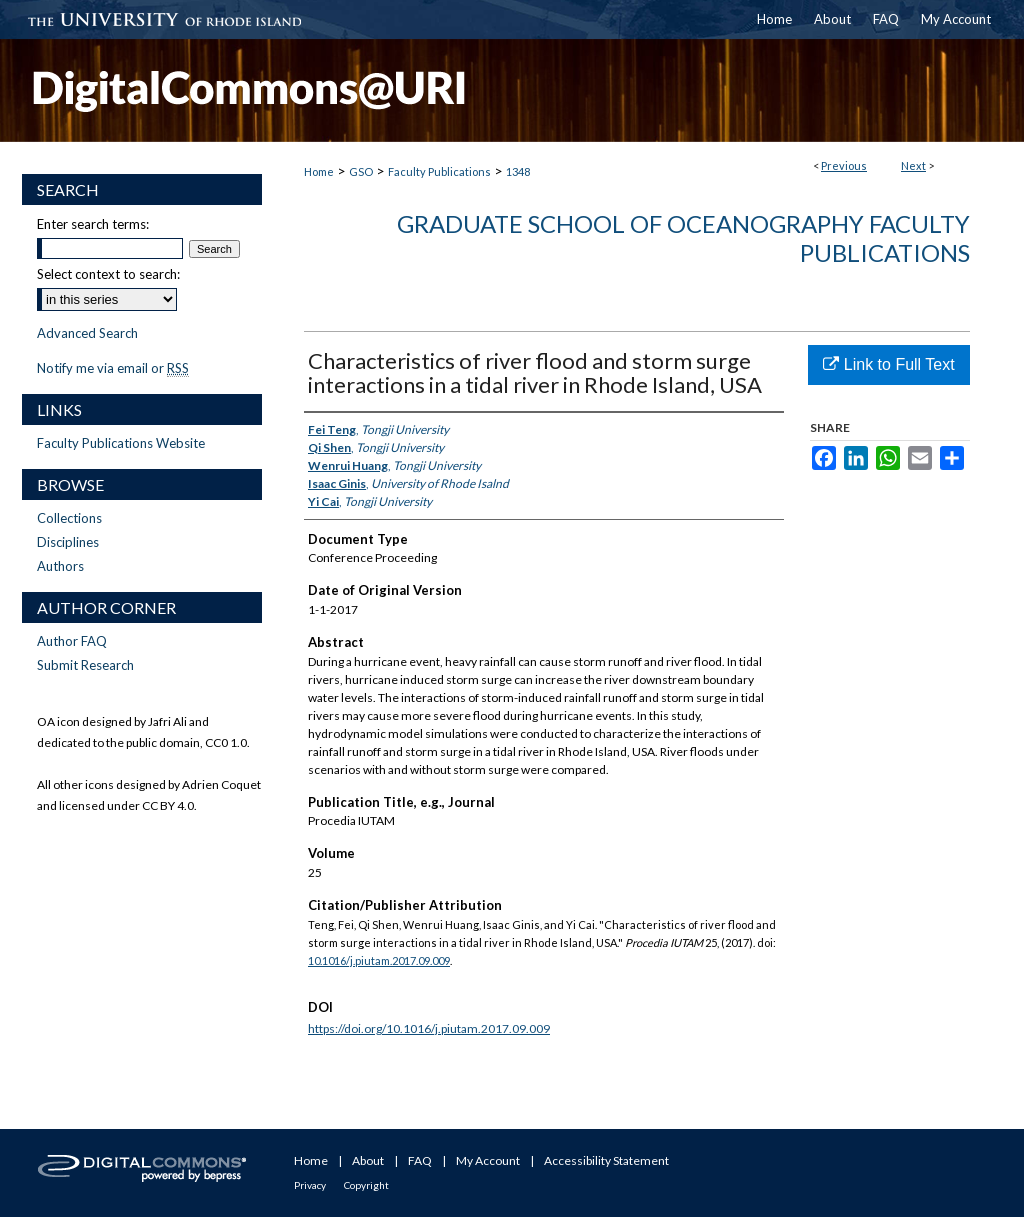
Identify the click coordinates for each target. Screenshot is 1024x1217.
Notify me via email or (113, 368)
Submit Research (85, 665)
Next (913, 165)
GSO (361, 171)
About (368, 1160)
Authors (60, 566)
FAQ (420, 1160)
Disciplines (68, 542)
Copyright (366, 1185)
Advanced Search (87, 333)
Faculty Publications (439, 171)
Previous (844, 165)
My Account (488, 1160)
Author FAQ (72, 641)
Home (319, 171)
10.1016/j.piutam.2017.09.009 (379, 960)
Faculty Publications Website (121, 443)
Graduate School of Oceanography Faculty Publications (683, 238)
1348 (518, 171)
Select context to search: (108, 274)
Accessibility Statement (606, 1160)
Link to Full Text (888, 364)
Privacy (310, 1185)
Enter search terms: (93, 224)
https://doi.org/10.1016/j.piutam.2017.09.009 (429, 1028)
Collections (69, 518)
